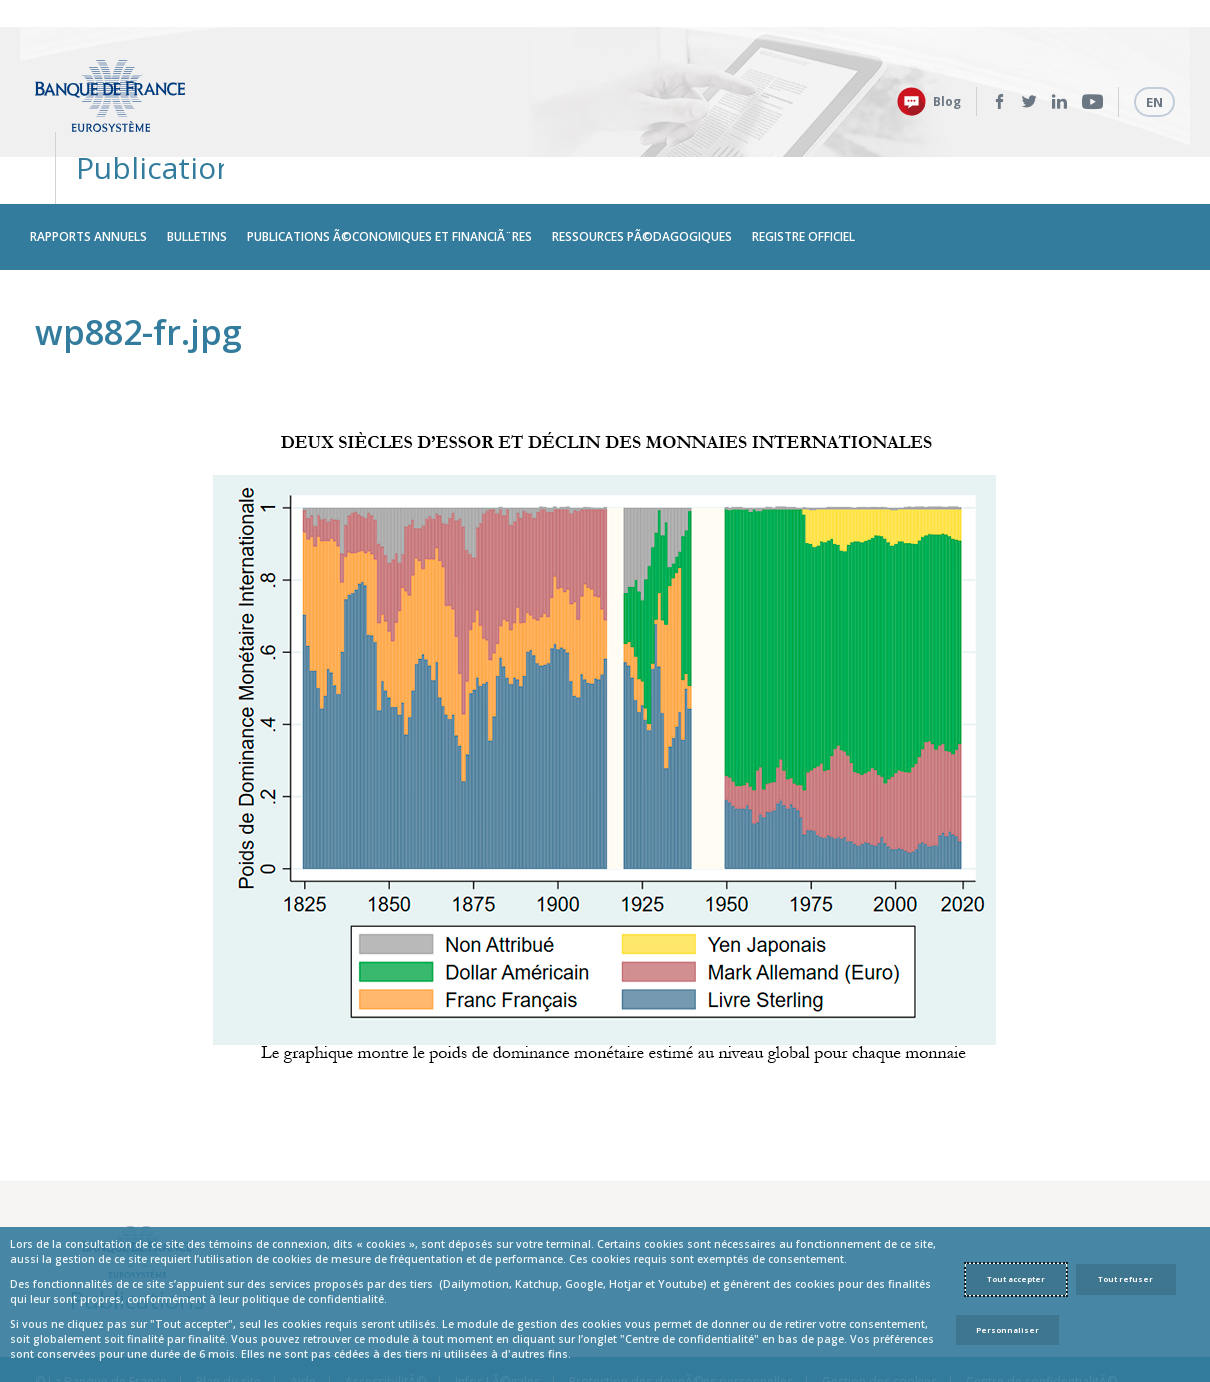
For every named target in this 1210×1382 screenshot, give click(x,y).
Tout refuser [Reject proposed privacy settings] (1125, 1279)
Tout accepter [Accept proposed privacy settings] (1016, 1279)
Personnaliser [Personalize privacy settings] (1007, 1330)
